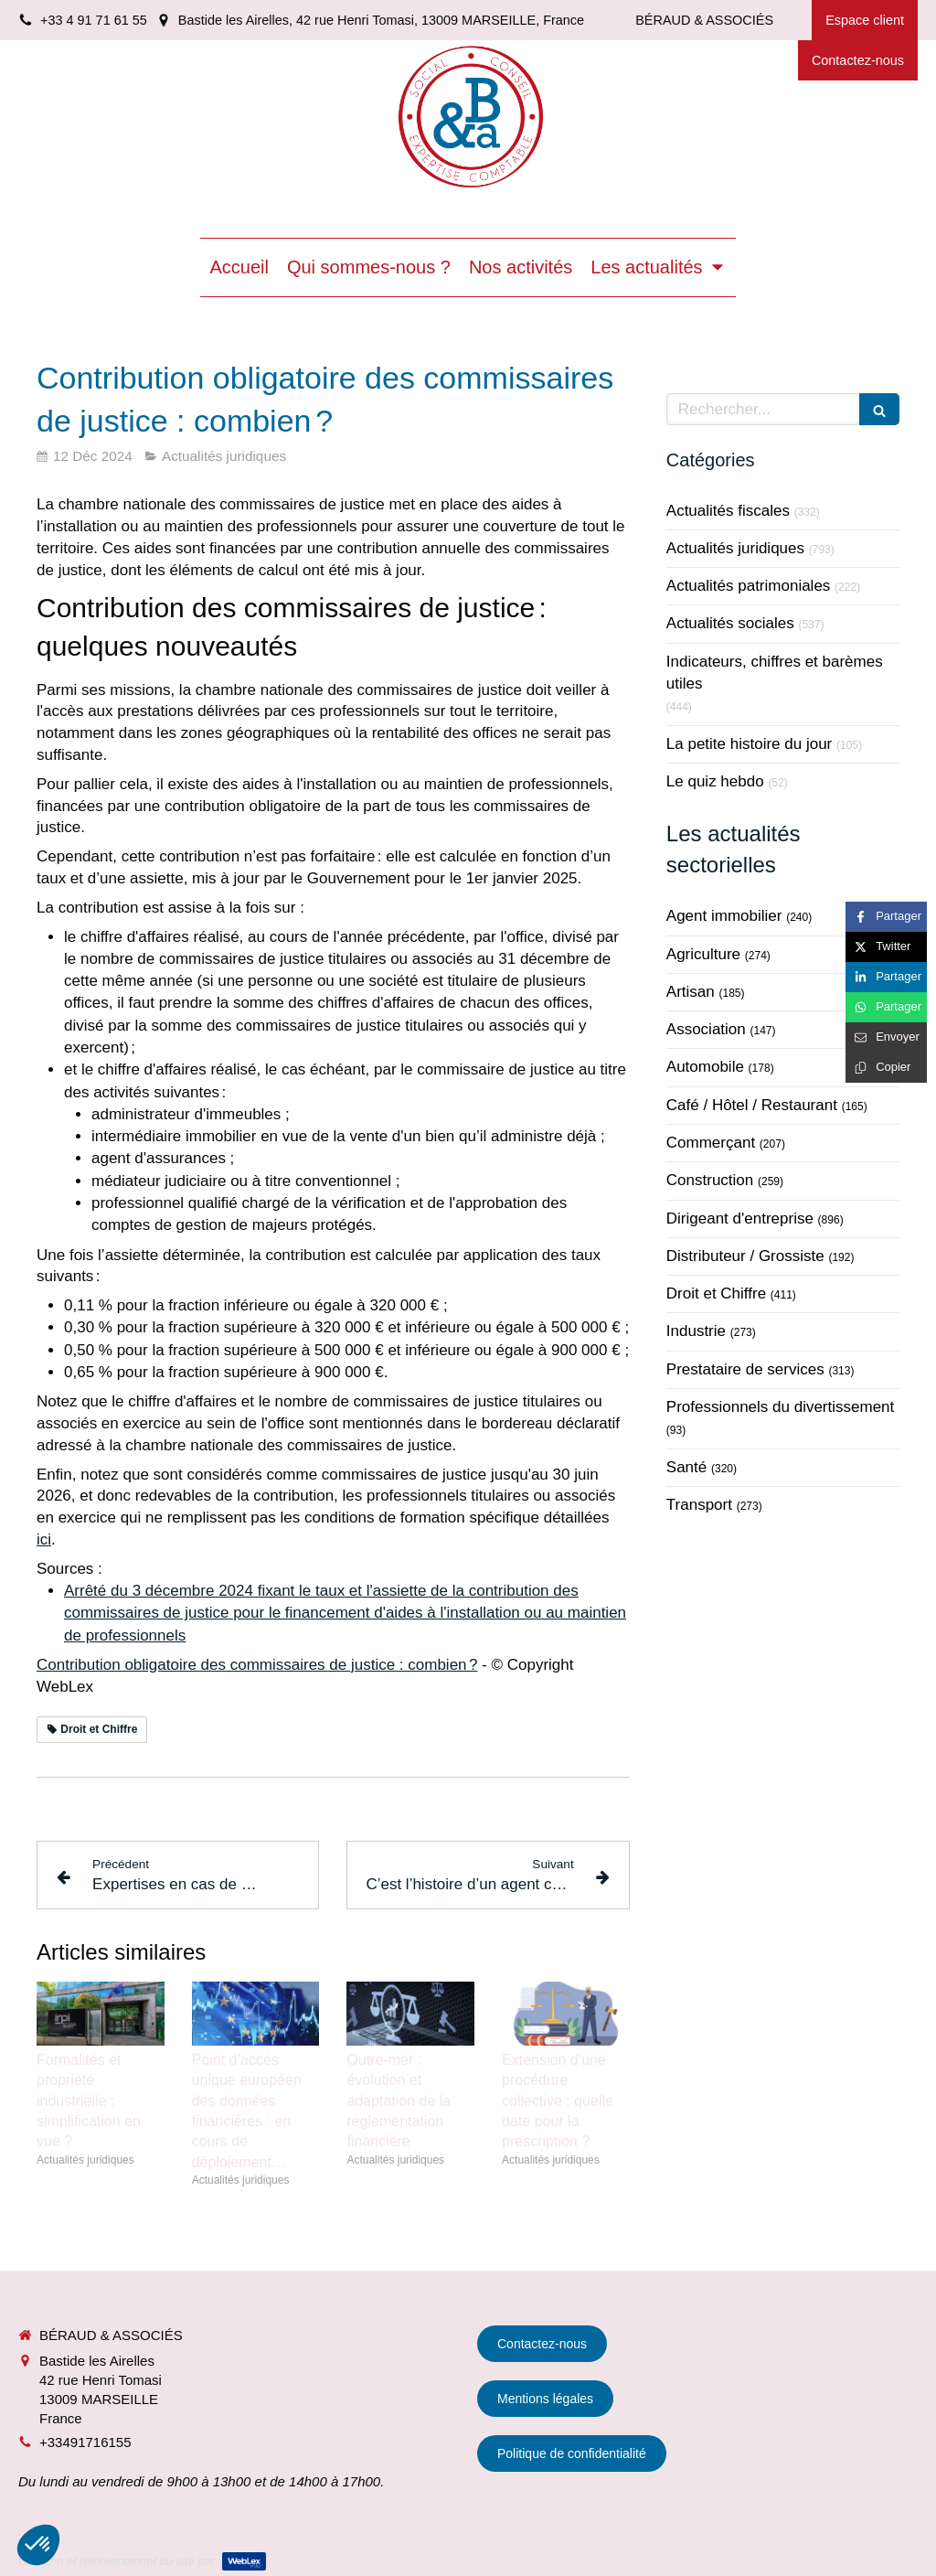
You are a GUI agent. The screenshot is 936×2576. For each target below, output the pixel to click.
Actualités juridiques (735, 548)
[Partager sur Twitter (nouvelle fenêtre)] (886, 947)
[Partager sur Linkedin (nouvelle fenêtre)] (886, 977)
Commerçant (710, 1142)
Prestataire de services (745, 1369)
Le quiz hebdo (715, 781)
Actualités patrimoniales (748, 585)
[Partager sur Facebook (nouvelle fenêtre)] (886, 917)
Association (706, 1029)
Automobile (705, 1066)
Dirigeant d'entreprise (740, 1218)
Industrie (696, 1331)
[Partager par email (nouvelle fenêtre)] (886, 1037)
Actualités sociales (730, 623)
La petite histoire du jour (749, 744)
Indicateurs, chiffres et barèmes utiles (774, 672)
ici (44, 1539)
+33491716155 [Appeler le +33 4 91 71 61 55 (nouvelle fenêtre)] (85, 2442)
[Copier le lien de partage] (886, 1068)
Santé (686, 1467)
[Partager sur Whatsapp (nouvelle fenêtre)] (886, 1007)
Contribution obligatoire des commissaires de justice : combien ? (257, 1664)
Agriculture (703, 954)
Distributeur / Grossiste (745, 1256)
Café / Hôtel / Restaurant (751, 1105)
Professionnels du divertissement (780, 1407)
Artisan (690, 991)
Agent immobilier (724, 916)
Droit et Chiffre (716, 1293)
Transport (699, 1504)
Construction (709, 1180)
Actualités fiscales (728, 510)
